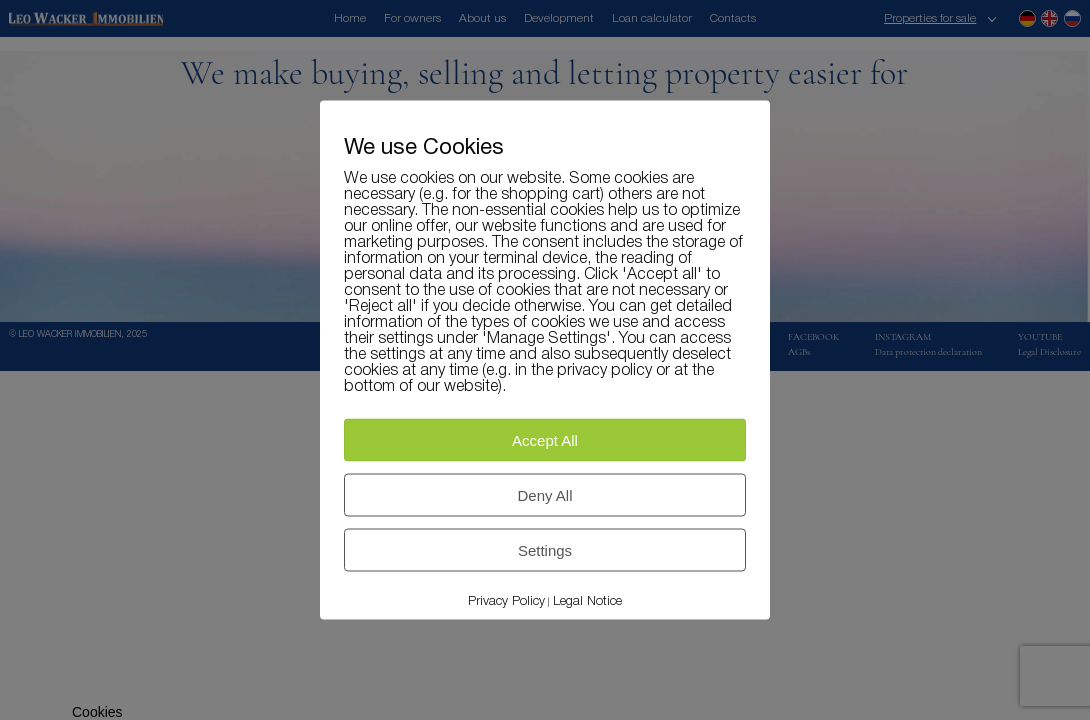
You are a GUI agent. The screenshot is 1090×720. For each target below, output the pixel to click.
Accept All (545, 440)
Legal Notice (587, 601)
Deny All (544, 495)
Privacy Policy (506, 601)
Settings (545, 550)
